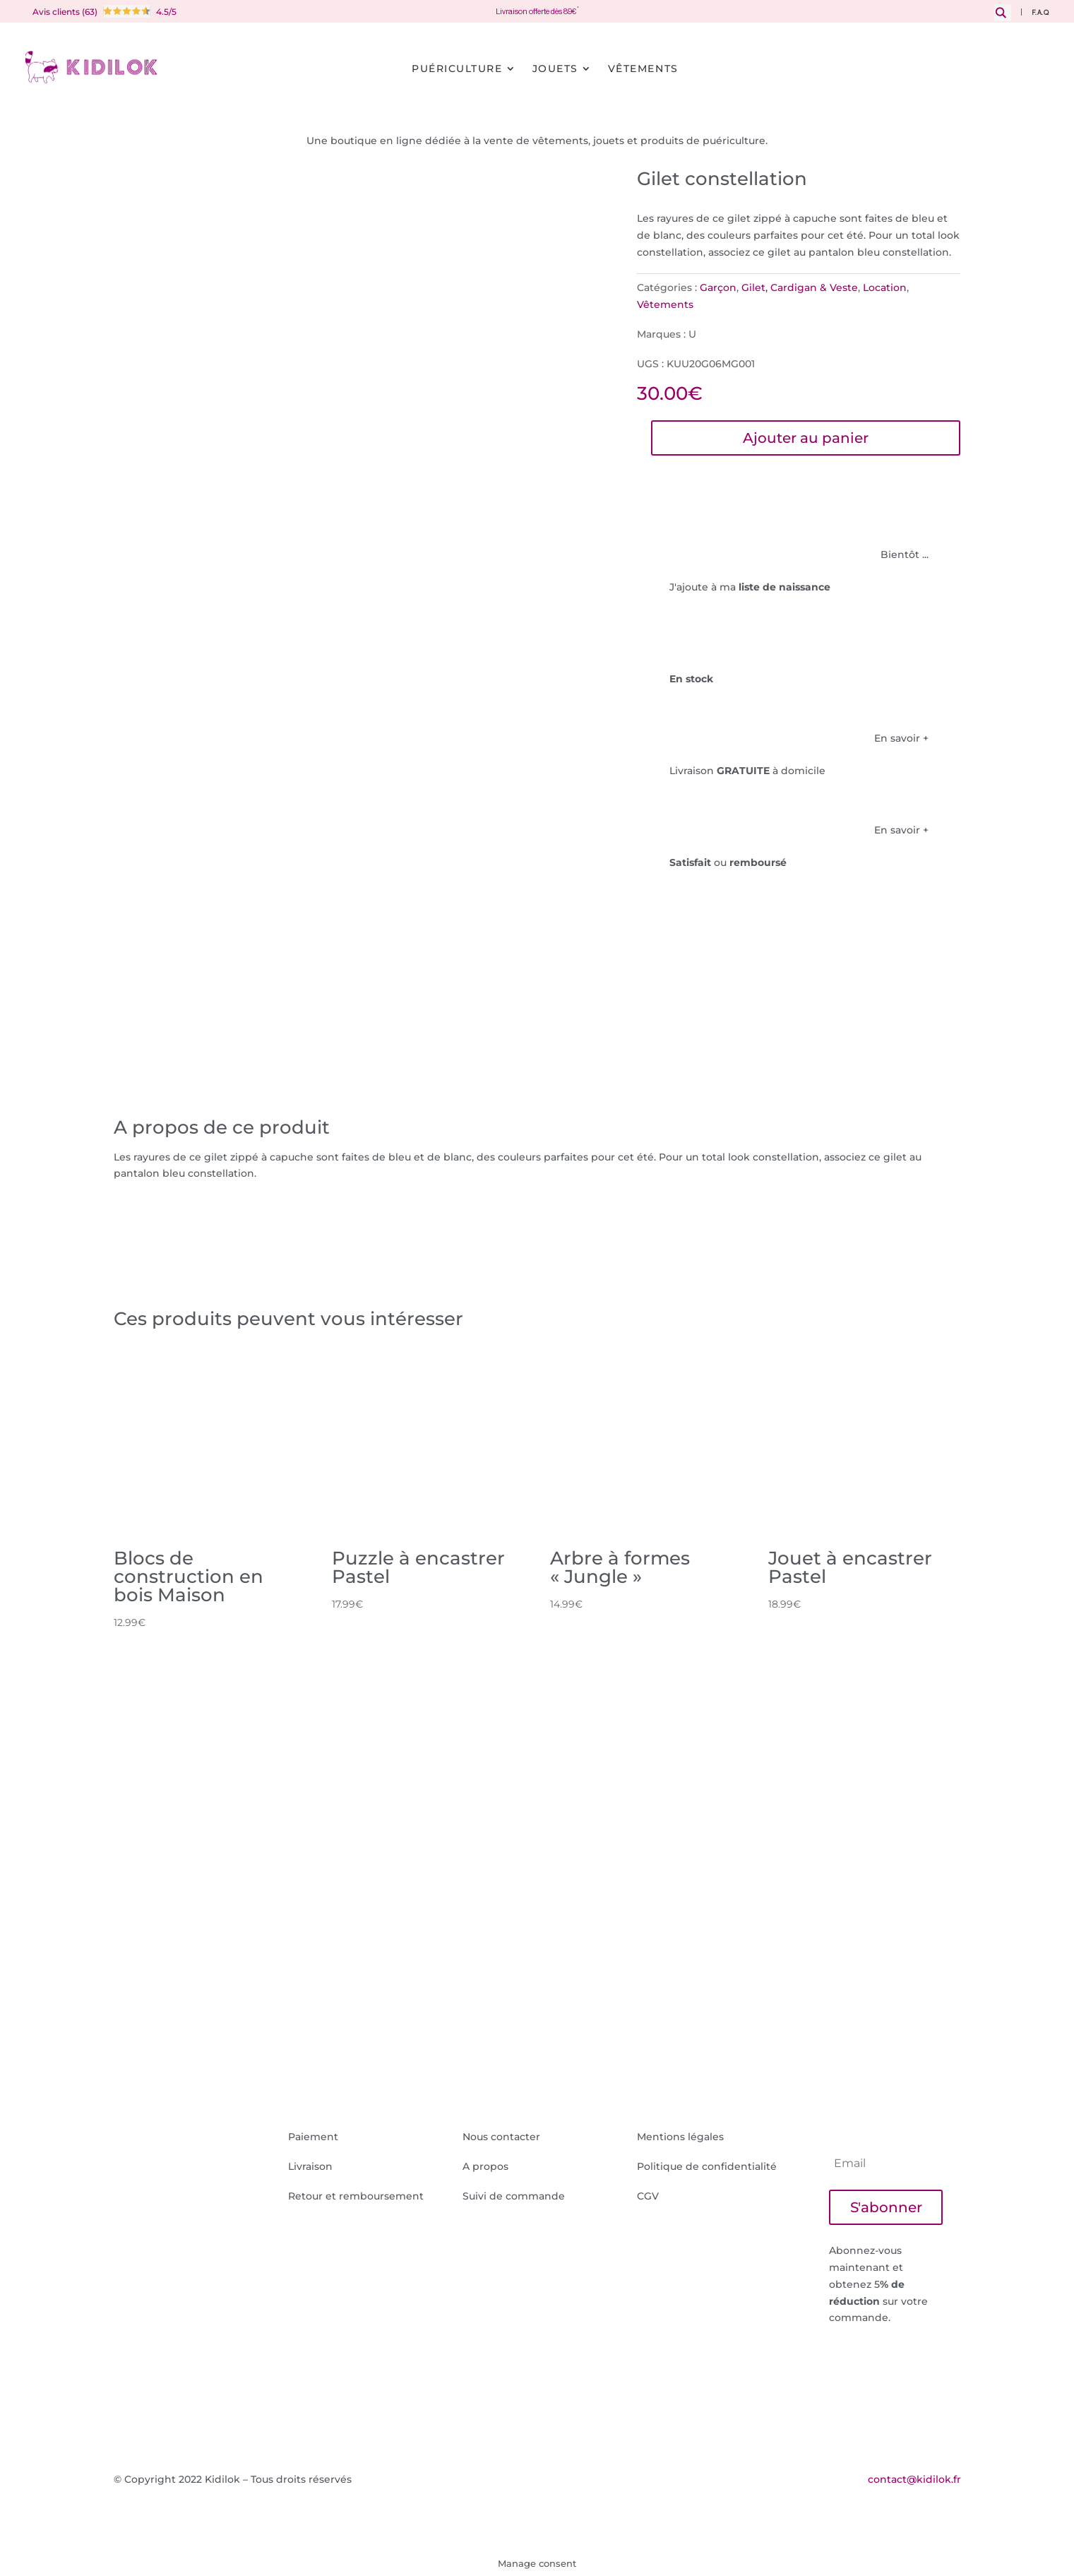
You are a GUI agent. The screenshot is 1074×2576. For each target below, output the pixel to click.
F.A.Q (1040, 13)
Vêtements (643, 68)
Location (885, 287)
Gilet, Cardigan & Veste (799, 287)
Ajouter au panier (806, 437)
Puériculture (457, 68)
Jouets (555, 68)
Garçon (718, 287)
